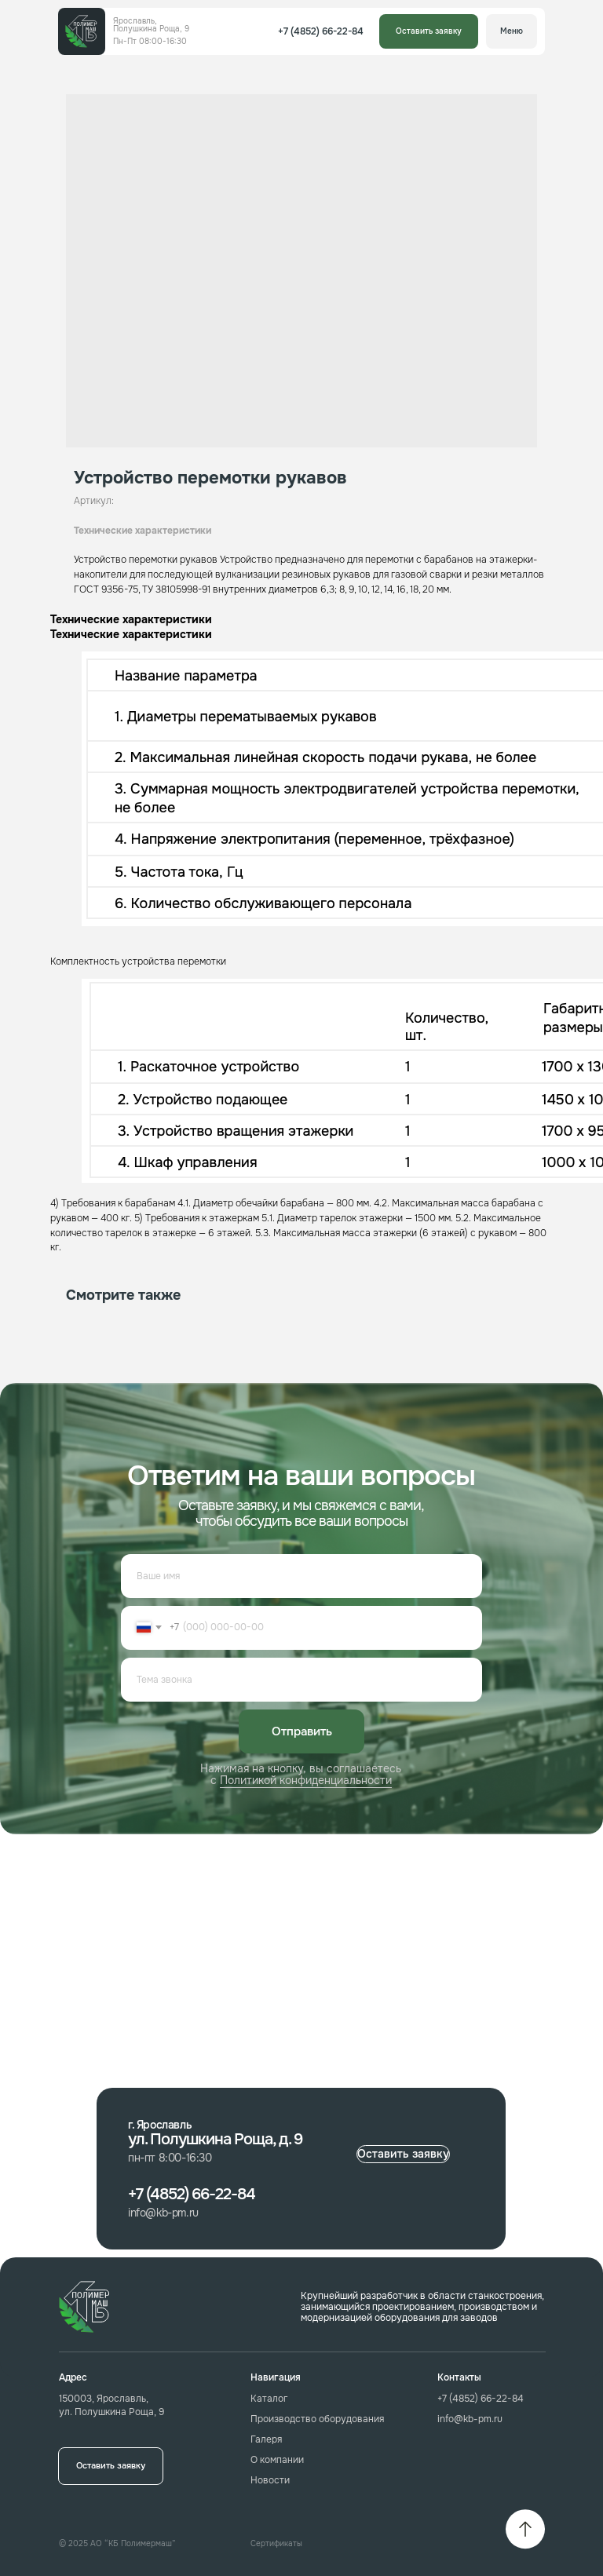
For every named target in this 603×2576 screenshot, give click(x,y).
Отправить (302, 1731)
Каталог (268, 2398)
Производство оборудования (317, 2419)
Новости (270, 2480)
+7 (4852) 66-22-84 (480, 2398)
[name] (301, 1576)
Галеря (266, 2439)
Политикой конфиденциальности (306, 1780)
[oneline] (301, 1680)
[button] (428, 31)
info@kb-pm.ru (469, 2419)
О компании (277, 2460)
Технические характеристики (142, 530)
